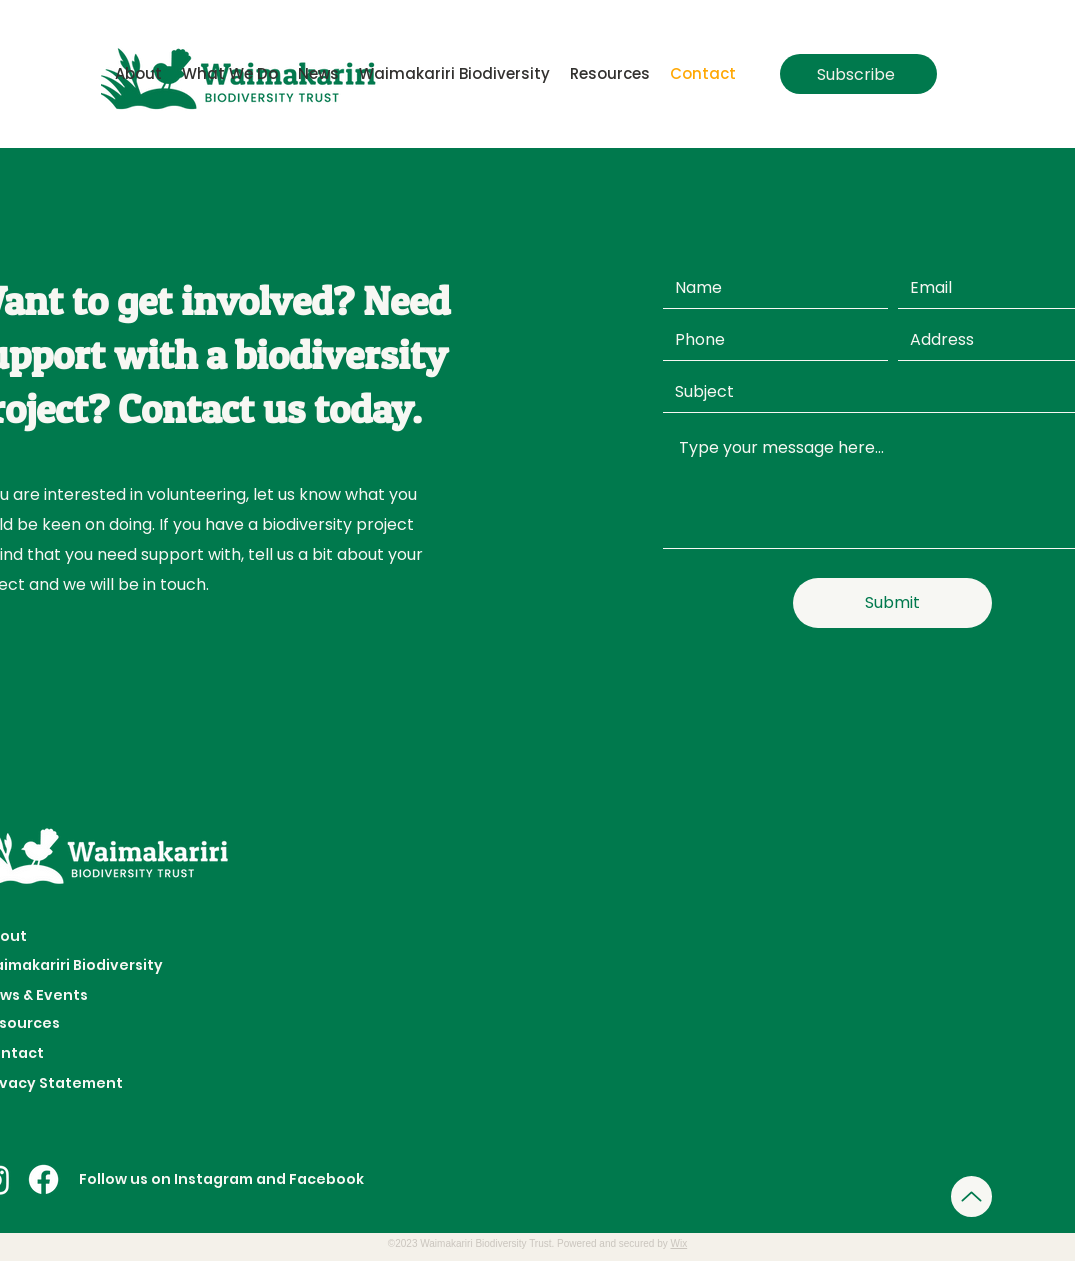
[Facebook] (43, 1179)
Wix (679, 1243)
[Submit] (892, 603)
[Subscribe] (858, 74)
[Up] (971, 1196)
